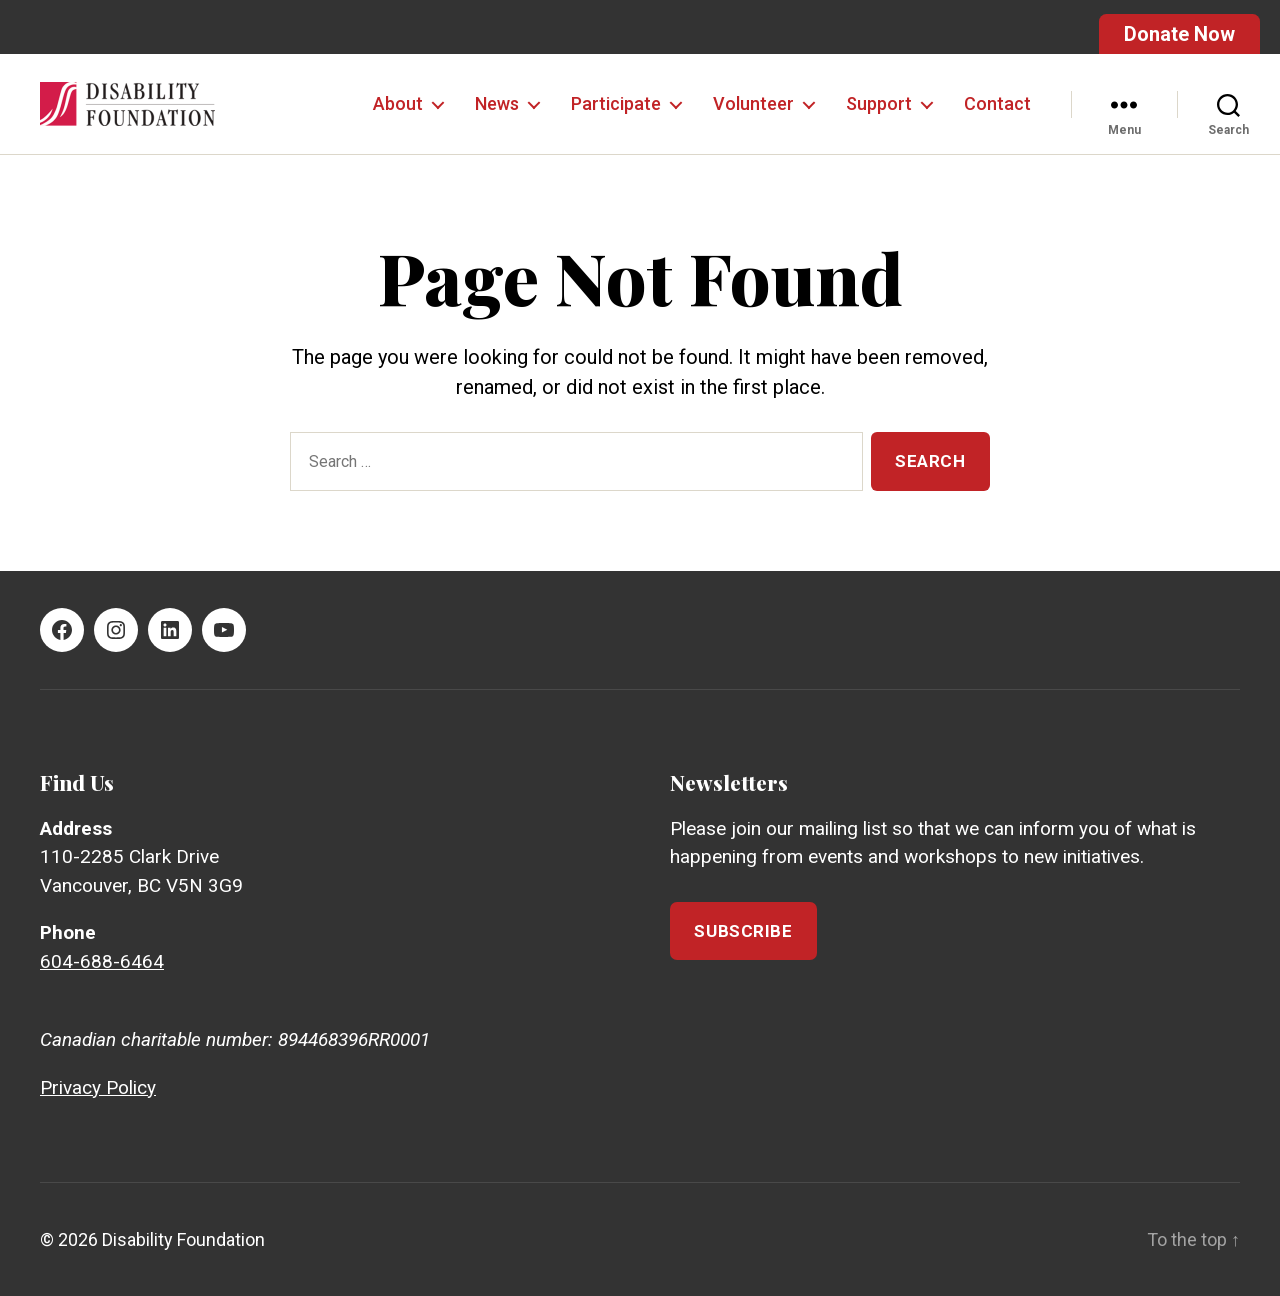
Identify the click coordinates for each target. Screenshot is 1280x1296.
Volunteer (753, 103)
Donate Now (1179, 34)
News (497, 103)
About (398, 103)
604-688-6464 (102, 961)
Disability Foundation (183, 1239)
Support (879, 103)
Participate (616, 103)
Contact (997, 103)
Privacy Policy (98, 1087)
